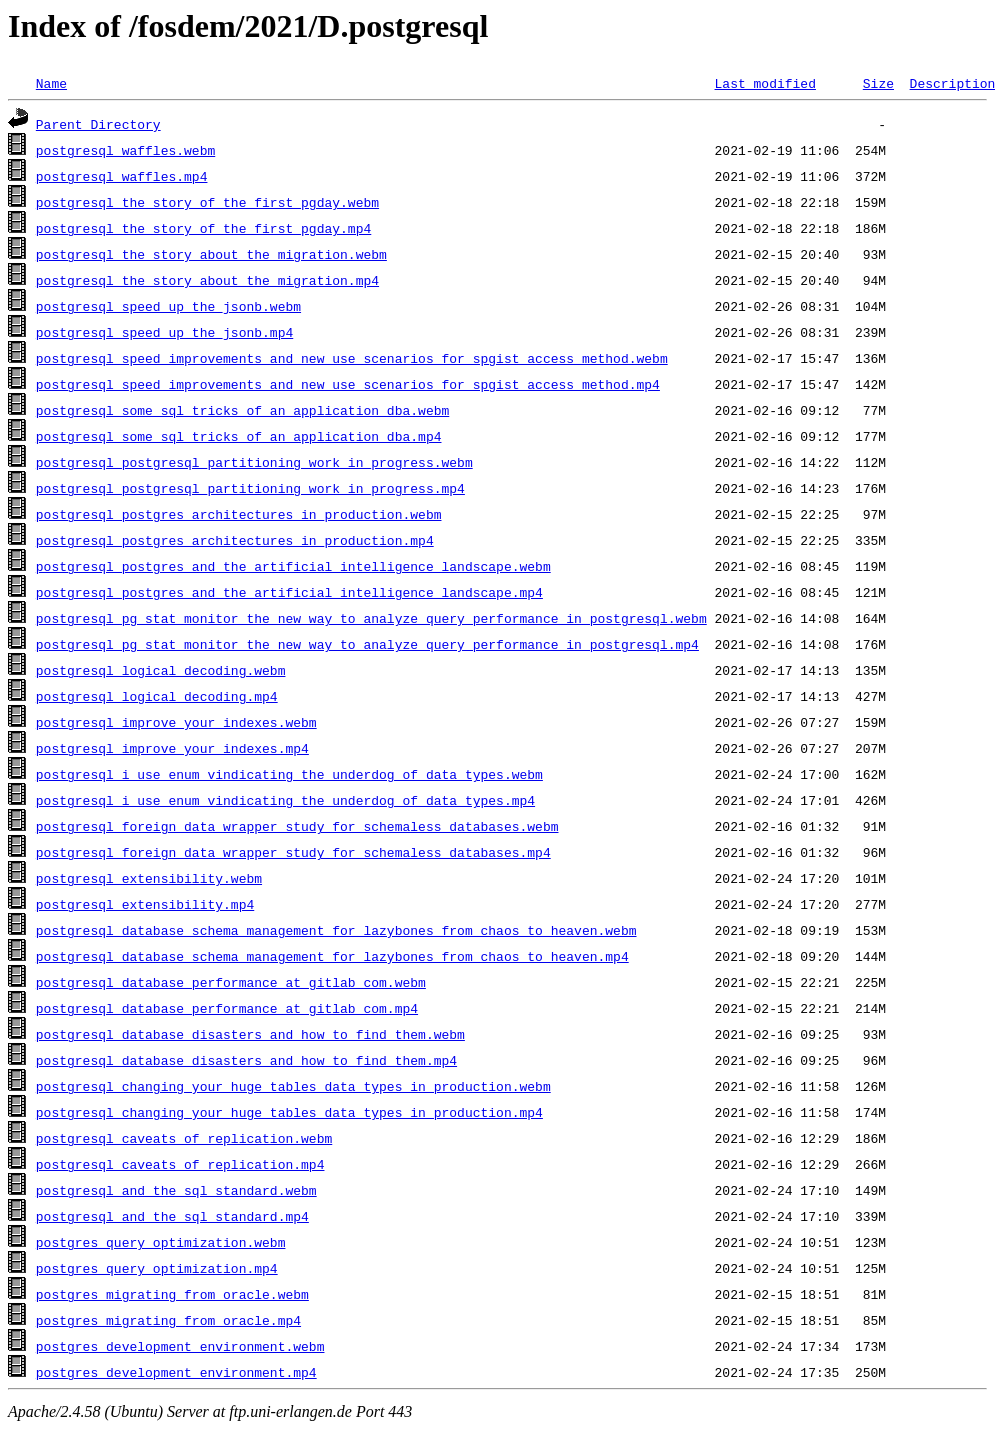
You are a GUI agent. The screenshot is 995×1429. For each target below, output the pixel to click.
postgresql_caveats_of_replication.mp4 (180, 1164)
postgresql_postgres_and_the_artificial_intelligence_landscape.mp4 (289, 592)
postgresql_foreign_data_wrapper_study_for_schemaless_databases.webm (297, 826)
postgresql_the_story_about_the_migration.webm (211, 254)
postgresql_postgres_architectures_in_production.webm (239, 514)
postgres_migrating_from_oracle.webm (172, 1294)
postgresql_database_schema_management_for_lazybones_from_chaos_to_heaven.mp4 (332, 956)
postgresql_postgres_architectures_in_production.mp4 (235, 540)
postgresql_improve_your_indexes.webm (176, 722)
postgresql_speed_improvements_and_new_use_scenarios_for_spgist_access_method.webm (352, 358)
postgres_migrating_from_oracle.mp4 (168, 1320)
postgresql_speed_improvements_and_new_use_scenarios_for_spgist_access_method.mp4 (348, 384)
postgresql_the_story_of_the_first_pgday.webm (207, 202)
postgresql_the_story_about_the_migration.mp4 (207, 280)
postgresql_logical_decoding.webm (161, 670)
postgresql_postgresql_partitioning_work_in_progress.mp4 (250, 488)
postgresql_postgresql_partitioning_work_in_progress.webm (254, 462)
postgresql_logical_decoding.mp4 (157, 696)
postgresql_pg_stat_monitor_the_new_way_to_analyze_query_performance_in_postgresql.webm (371, 618)
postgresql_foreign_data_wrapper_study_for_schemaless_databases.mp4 (293, 852)
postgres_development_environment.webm (180, 1346)
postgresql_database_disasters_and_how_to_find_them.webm (250, 1034)
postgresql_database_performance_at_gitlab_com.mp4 (227, 1008)
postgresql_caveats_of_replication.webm (184, 1138)
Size (878, 83)
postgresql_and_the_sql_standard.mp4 (172, 1216)
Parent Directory (98, 124)
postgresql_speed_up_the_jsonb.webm (168, 306)
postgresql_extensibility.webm (149, 878)
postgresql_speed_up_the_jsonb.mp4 (164, 332)
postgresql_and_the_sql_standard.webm (176, 1190)
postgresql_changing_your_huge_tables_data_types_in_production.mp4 (289, 1112)
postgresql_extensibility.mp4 (145, 904)
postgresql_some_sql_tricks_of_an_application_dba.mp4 (239, 436)
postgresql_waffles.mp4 (122, 176)
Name (51, 83)
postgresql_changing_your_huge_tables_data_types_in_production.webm (293, 1086)
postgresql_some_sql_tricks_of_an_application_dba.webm (242, 410)
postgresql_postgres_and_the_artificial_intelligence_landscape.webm (293, 566)
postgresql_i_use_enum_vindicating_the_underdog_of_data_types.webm (289, 774)
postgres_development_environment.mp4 (176, 1372)
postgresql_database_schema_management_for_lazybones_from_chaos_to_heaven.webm (336, 930)
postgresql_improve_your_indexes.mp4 (172, 748)
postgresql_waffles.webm (125, 150)
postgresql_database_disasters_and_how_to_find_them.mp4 (246, 1060)
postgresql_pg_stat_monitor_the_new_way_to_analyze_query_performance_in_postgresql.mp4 (367, 644)
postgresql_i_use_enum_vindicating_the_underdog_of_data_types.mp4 (285, 800)
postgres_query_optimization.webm (161, 1242)
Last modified (764, 83)
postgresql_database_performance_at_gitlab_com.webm (231, 982)
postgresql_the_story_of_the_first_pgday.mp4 (203, 228)
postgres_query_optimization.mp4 (157, 1268)
